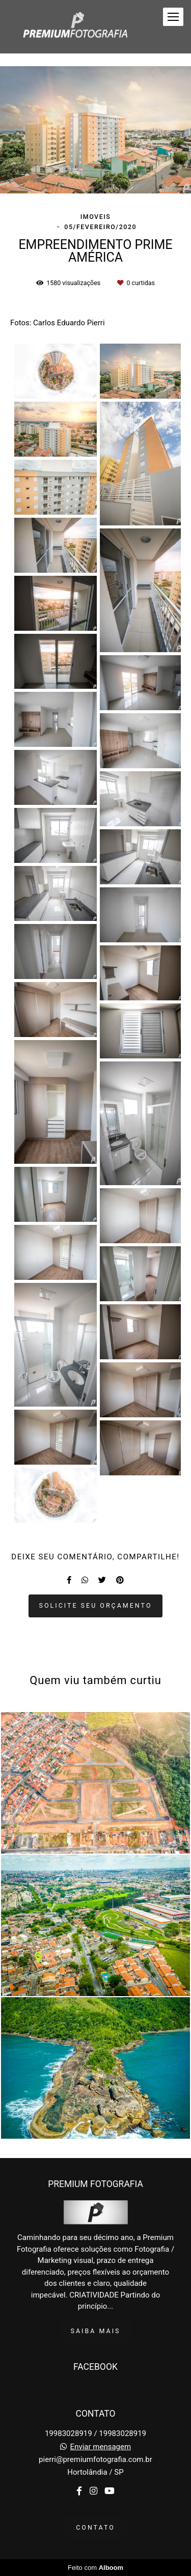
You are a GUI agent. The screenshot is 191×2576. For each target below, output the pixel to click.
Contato (95, 2527)
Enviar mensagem (100, 2447)
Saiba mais (96, 2331)
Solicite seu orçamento (95, 1605)
